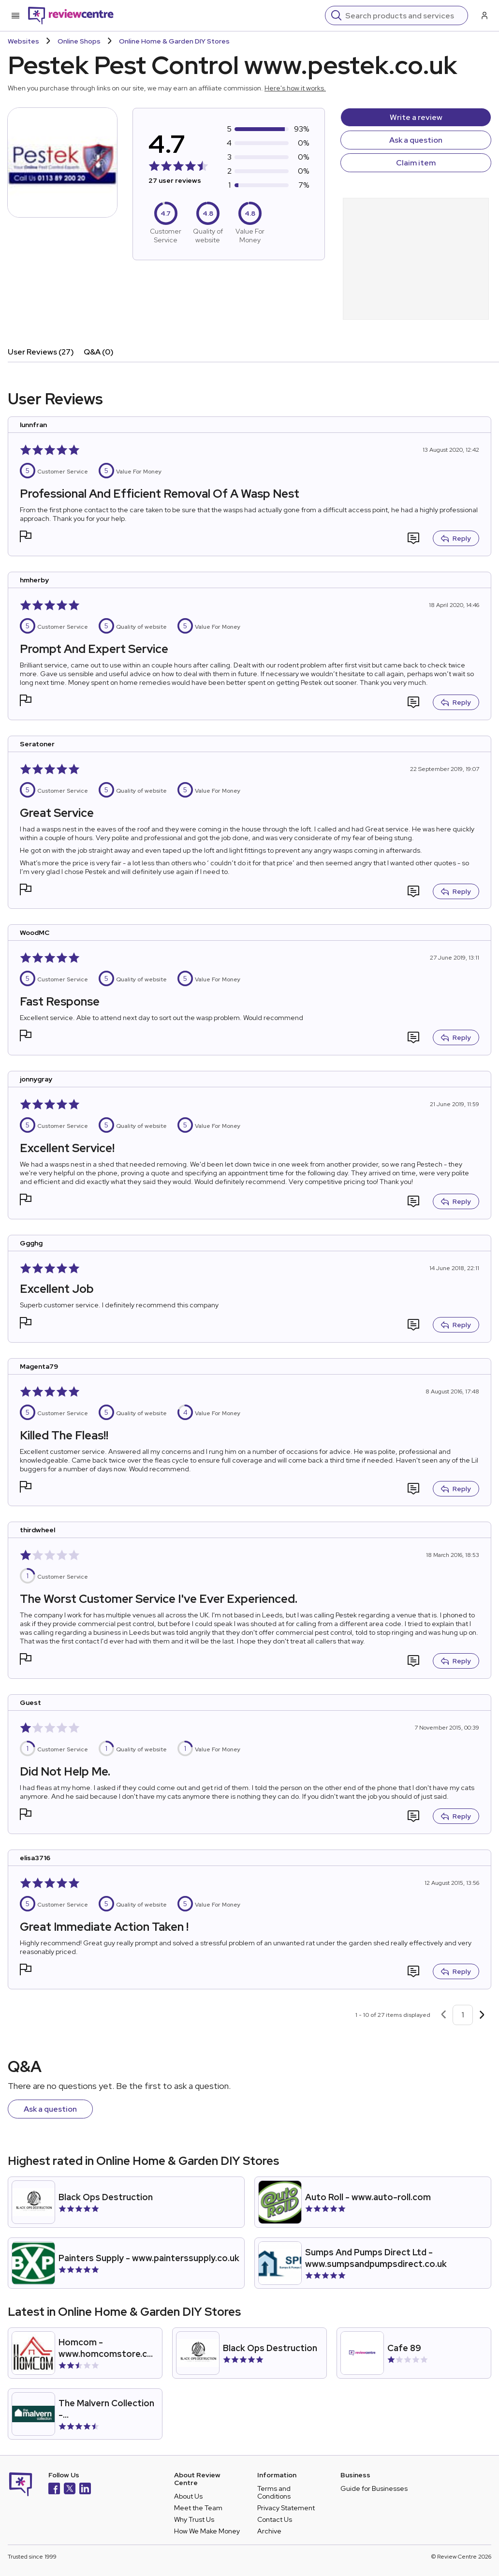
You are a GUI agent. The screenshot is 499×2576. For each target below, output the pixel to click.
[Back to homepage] (71, 15)
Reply (456, 538)
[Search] (403, 15)
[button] (25, 538)
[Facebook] (54, 2490)
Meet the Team (198, 2507)
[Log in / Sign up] (483, 15)
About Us (188, 2496)
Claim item (416, 163)
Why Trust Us (194, 2519)
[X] (69, 2490)
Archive (269, 2531)
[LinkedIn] (85, 2490)
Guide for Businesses (374, 2488)
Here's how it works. (295, 88)
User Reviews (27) (41, 352)
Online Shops (79, 41)
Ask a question (415, 140)
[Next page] (482, 2015)
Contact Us (274, 2519)
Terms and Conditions (274, 2492)
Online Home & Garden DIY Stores (174, 41)
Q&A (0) (99, 352)
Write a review (416, 117)
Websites (23, 41)
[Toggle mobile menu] (15, 15)
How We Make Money (207, 2531)
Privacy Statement (286, 2507)
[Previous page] (443, 2015)
